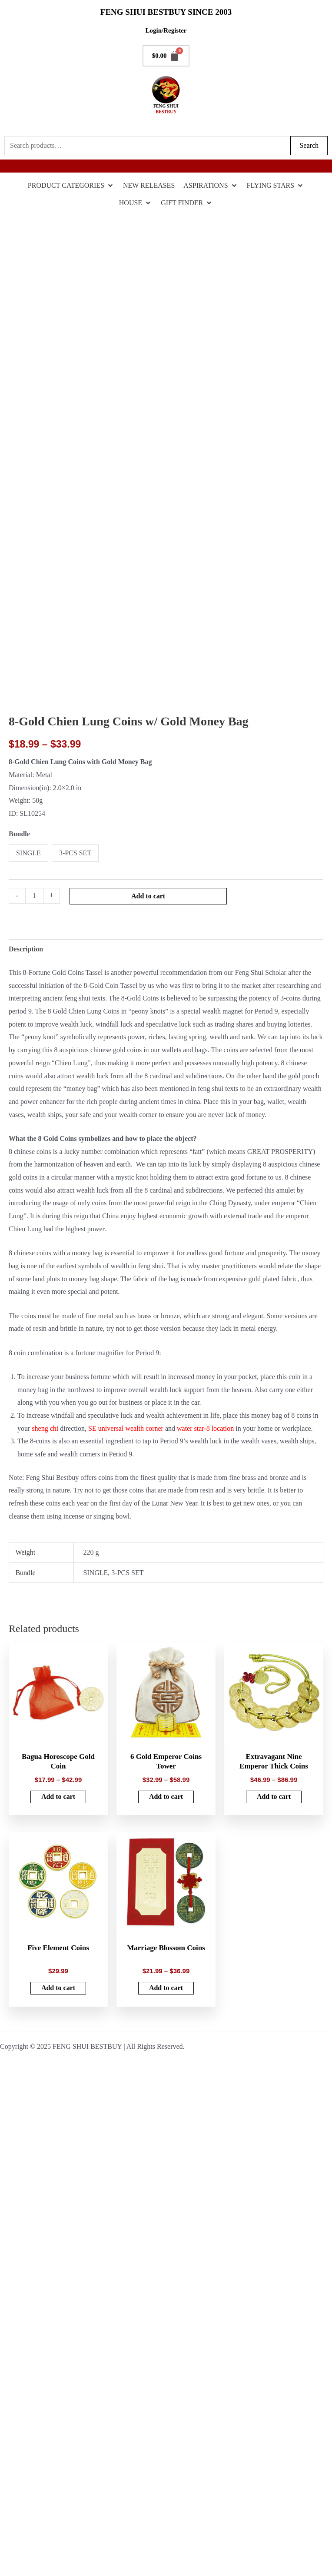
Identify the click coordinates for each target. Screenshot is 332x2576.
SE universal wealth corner (125, 1428)
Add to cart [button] (58, 1987)
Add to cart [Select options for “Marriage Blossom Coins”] (166, 1987)
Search (309, 145)
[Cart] (166, 55)
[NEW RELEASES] (149, 185)
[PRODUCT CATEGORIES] (71, 185)
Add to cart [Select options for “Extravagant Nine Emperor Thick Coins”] (274, 1796)
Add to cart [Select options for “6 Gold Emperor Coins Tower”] (166, 1796)
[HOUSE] (135, 203)
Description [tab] (26, 949)
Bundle (19, 834)
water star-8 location (205, 1428)
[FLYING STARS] (275, 185)
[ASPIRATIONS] (210, 185)
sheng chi (45, 1428)
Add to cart (148, 896)
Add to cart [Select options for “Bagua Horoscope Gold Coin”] (58, 1796)
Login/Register (166, 30)
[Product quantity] (34, 895)
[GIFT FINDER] (186, 203)
